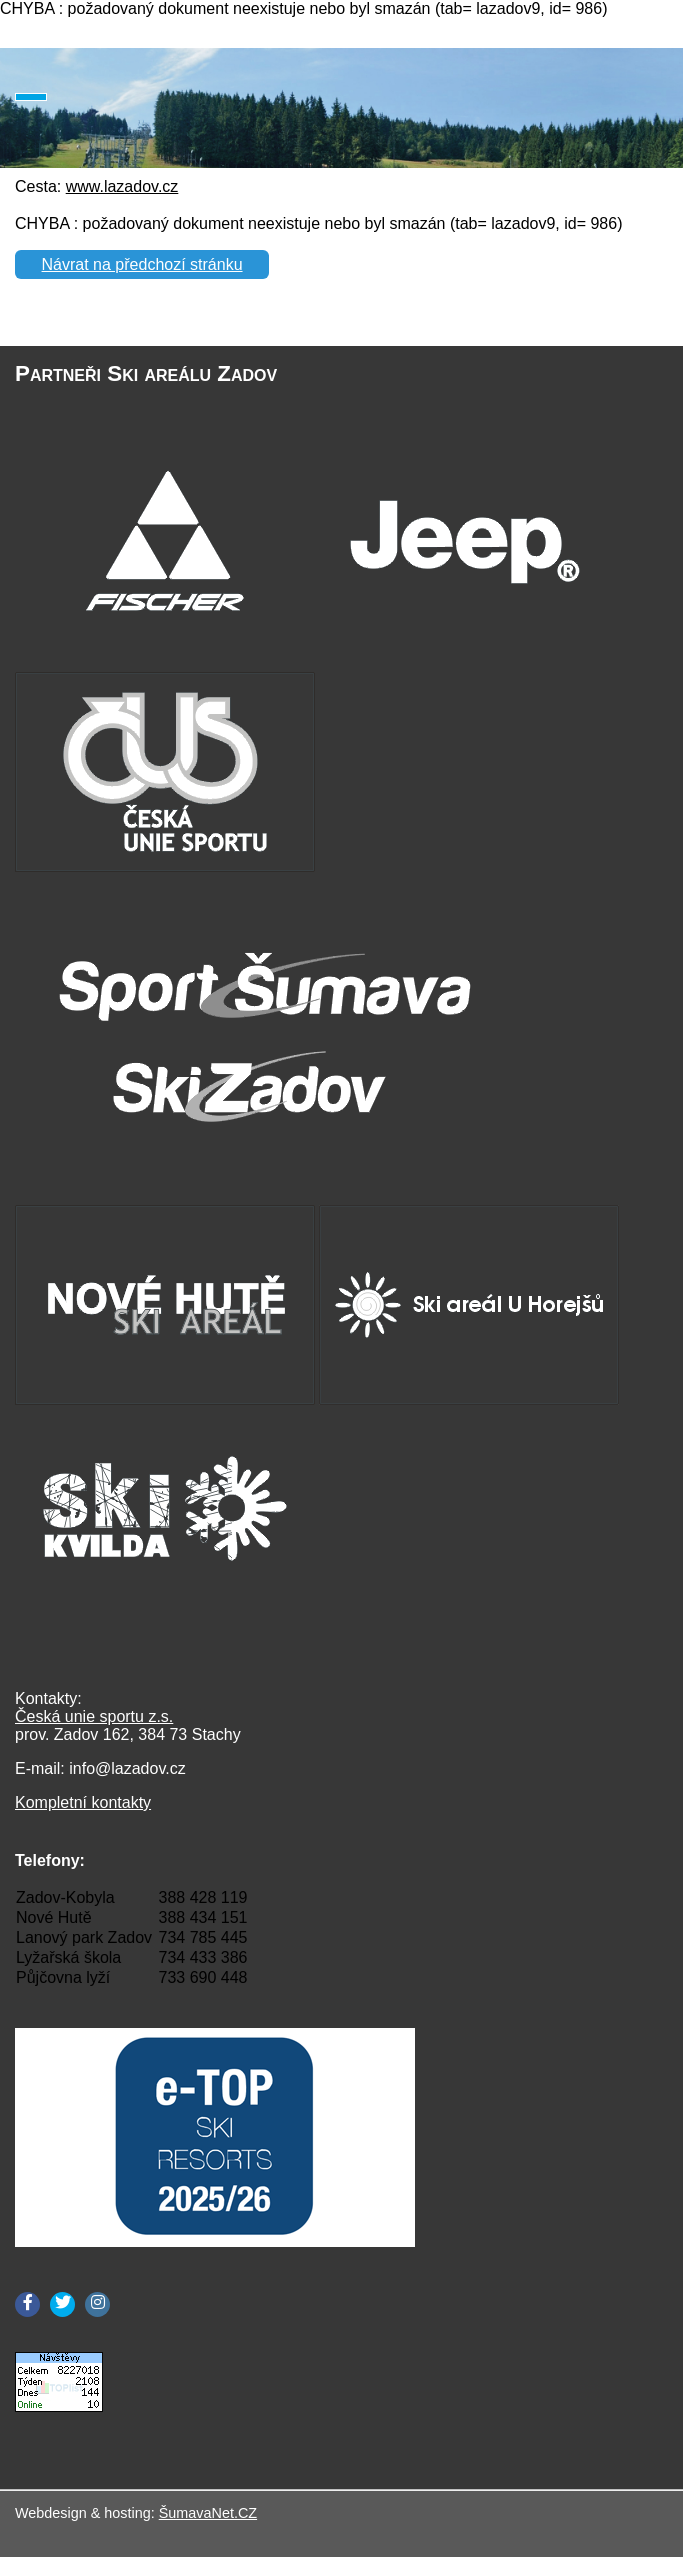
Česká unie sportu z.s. (94, 1716)
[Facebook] (27, 2304)
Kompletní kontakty (83, 1802)
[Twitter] (62, 2304)
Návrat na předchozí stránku (142, 264)
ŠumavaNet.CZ (208, 2513)
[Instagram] (97, 2304)
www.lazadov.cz (122, 186)
